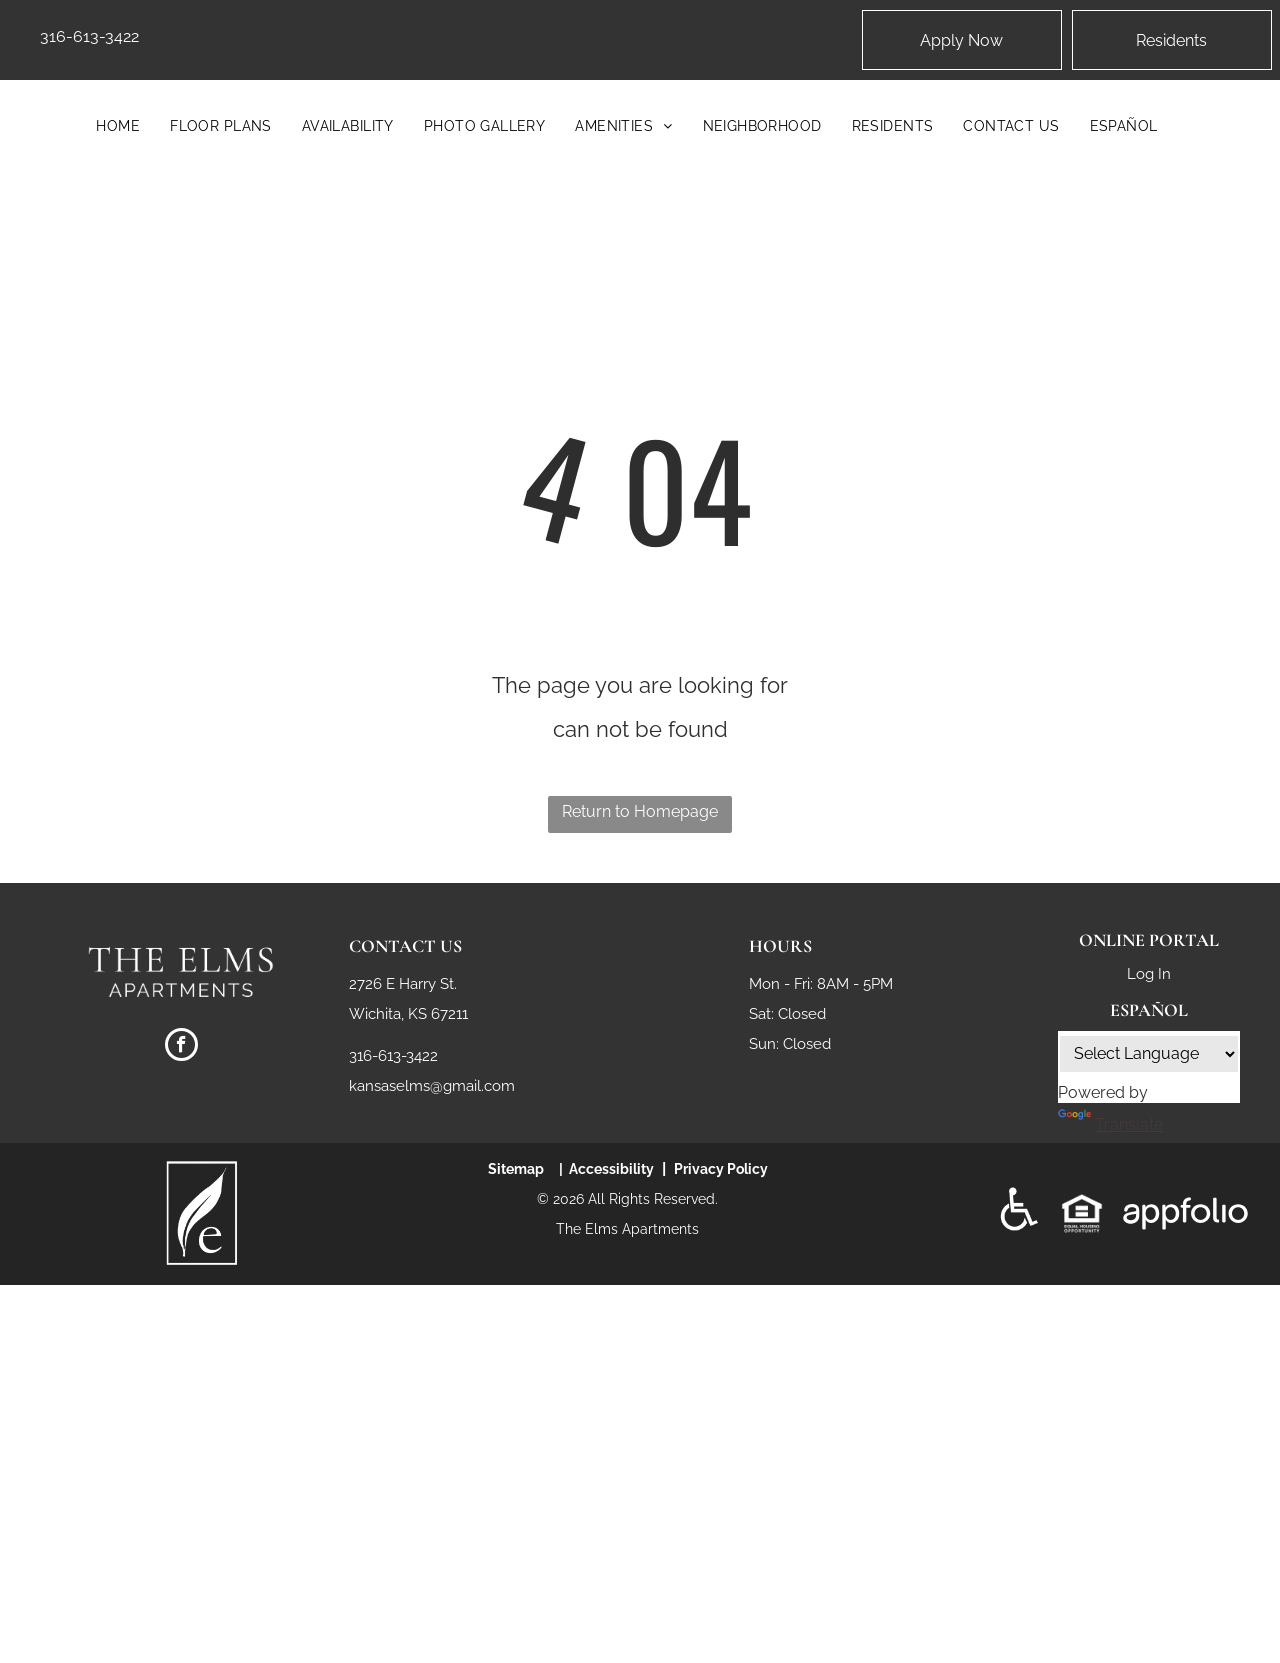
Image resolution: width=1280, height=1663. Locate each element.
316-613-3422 (89, 36)
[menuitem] (118, 126)
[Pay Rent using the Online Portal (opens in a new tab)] (1172, 40)
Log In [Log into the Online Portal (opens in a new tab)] (1149, 974)
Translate (1110, 1124)
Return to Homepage (640, 811)
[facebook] (181, 1047)
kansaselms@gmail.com (432, 1086)
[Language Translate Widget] (1149, 1054)
